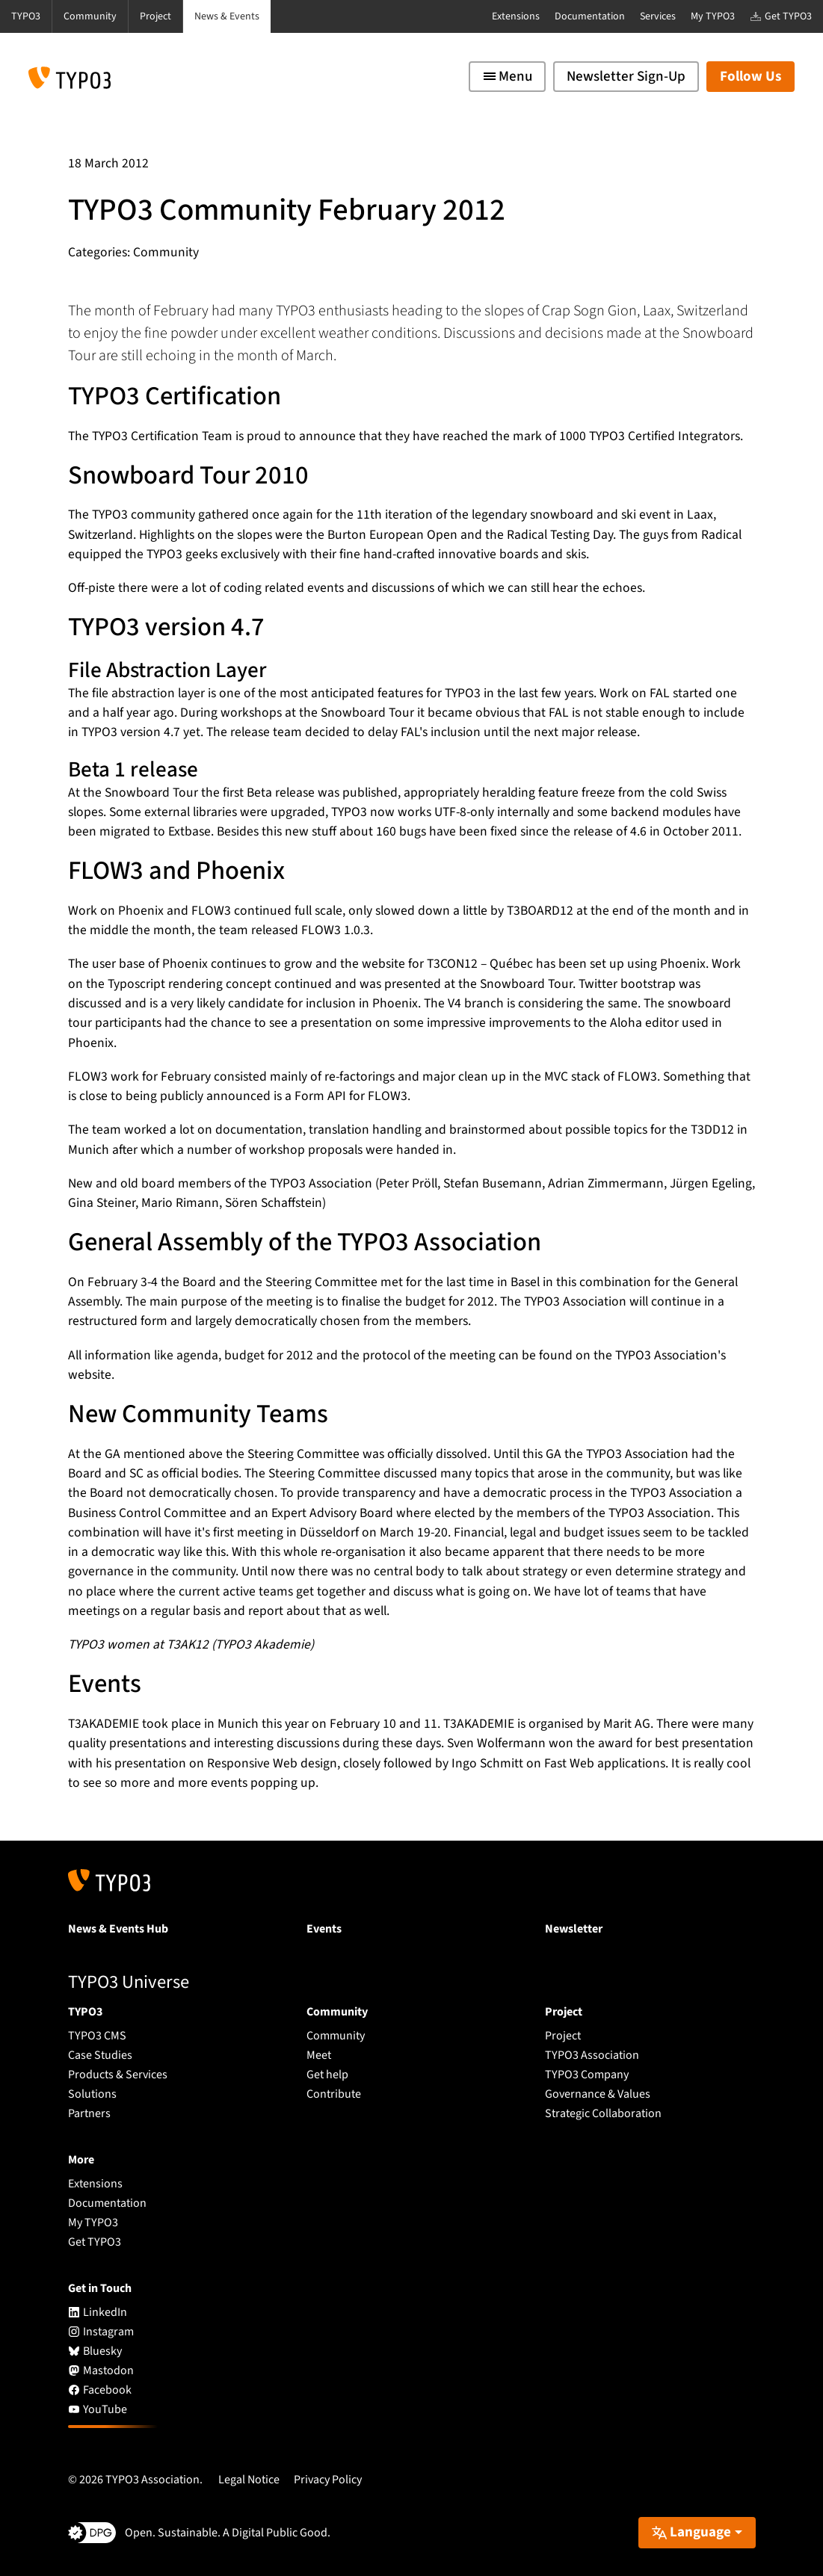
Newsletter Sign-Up (626, 77)
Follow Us (750, 77)
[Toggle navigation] (507, 76)
